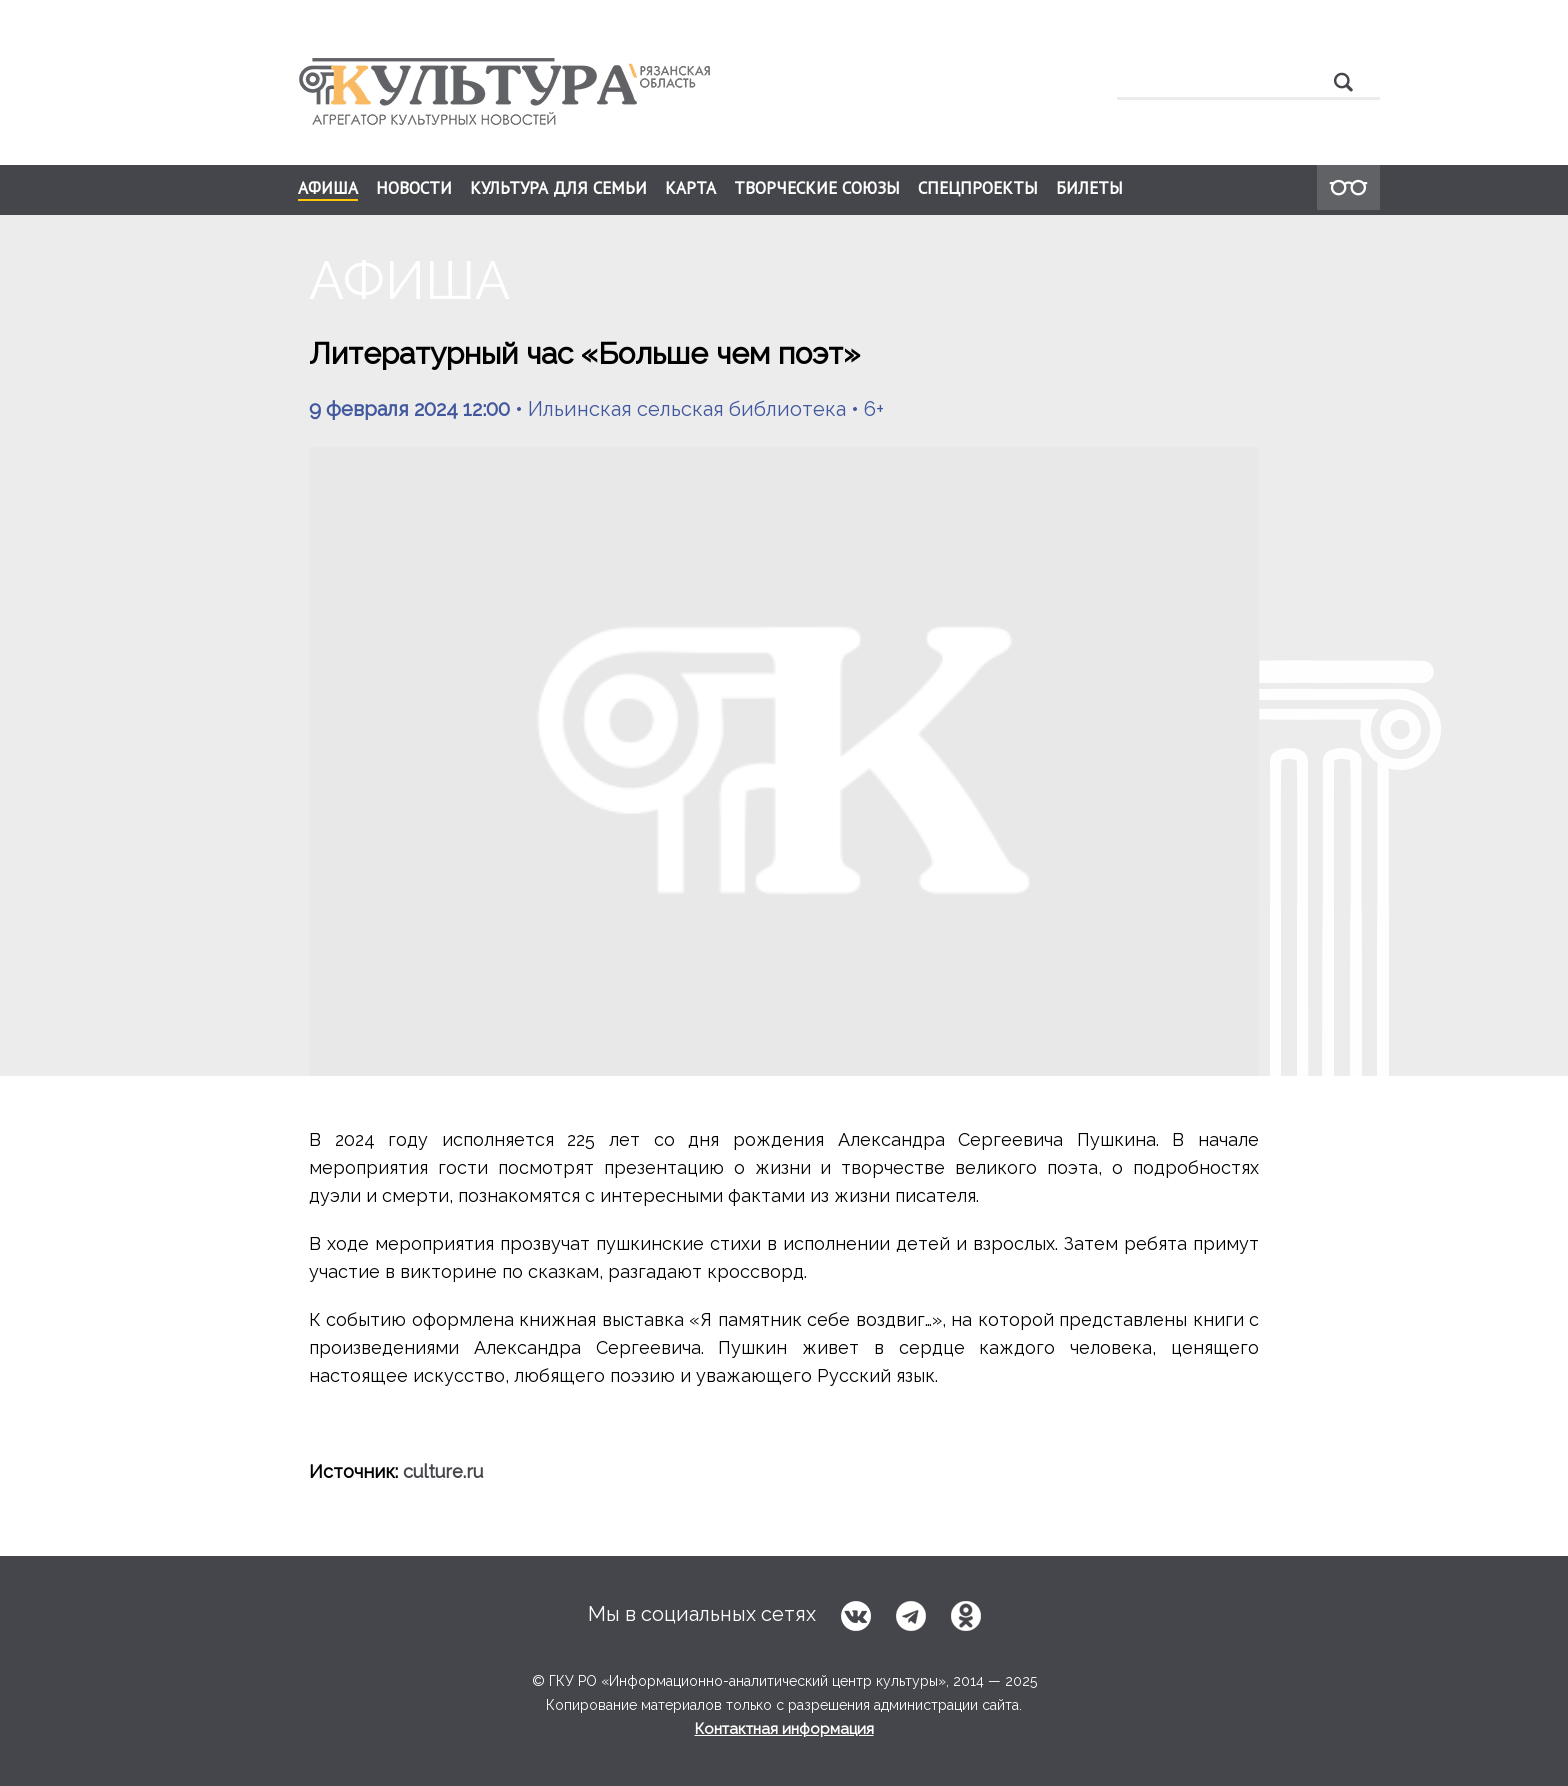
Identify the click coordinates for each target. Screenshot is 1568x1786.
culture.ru (443, 1471)
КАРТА (690, 188)
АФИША (328, 189)
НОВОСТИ (414, 188)
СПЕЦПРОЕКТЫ (978, 188)
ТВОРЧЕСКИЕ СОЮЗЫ (817, 188)
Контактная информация (784, 1729)
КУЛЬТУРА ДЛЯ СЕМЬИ (558, 188)
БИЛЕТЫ (1089, 188)
